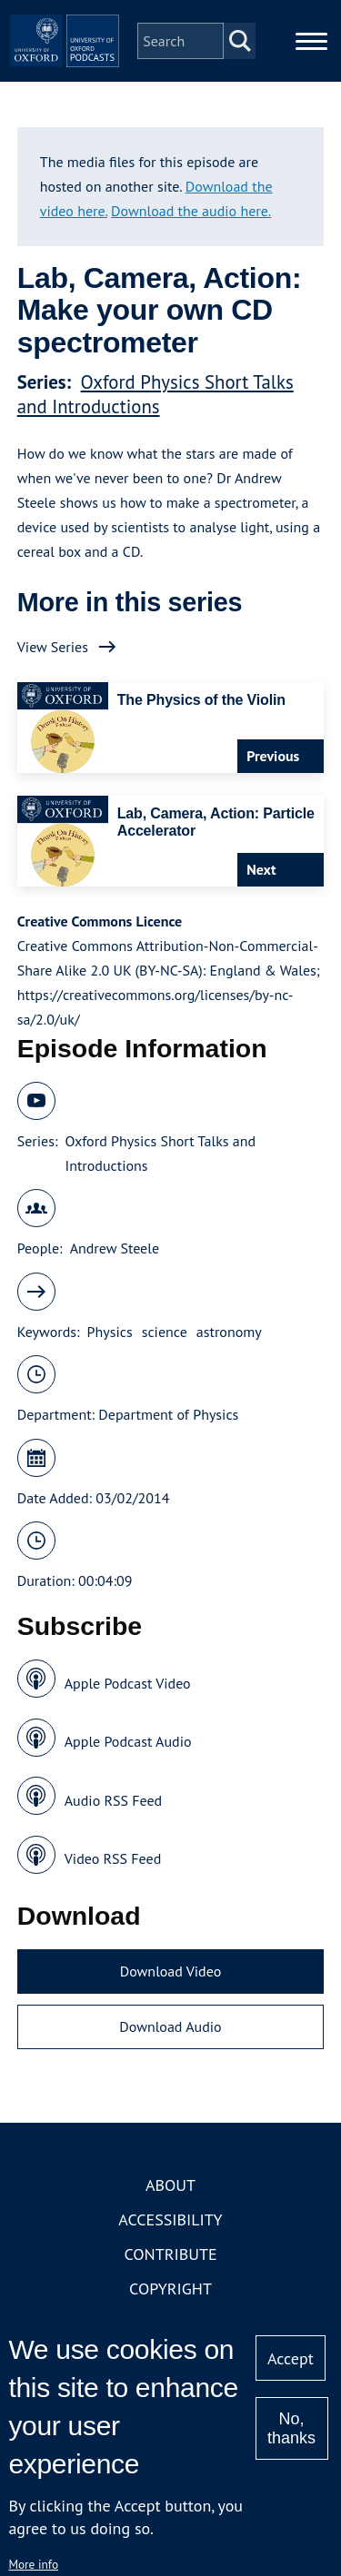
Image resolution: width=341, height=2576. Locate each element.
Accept (290, 2358)
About (170, 2185)
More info (33, 2564)
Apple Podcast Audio (128, 1741)
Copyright (170, 2288)
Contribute (170, 2254)
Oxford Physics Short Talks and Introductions (155, 394)
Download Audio (170, 2026)
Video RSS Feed (113, 1858)
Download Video (170, 1971)
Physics (110, 1332)
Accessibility (170, 2219)
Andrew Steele (114, 1248)
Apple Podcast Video (128, 1683)
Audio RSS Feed (113, 1800)
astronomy (229, 1332)
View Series (52, 647)
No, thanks (291, 2428)
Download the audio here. (191, 211)
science (164, 1332)
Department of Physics (168, 1414)
